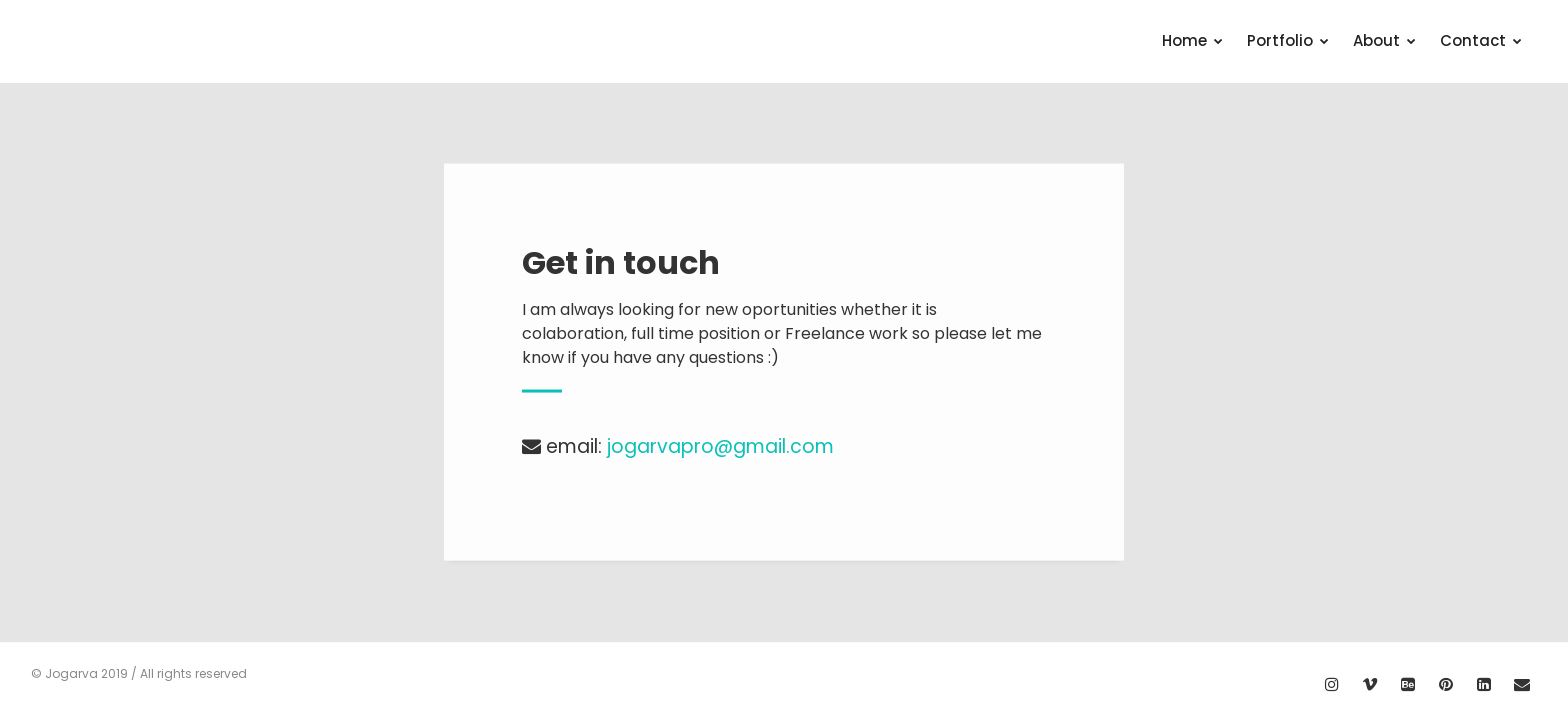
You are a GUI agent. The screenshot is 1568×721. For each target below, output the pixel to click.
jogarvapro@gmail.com (720, 446)
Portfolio (1288, 40)
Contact (1481, 40)
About (1384, 40)
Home (1192, 40)
